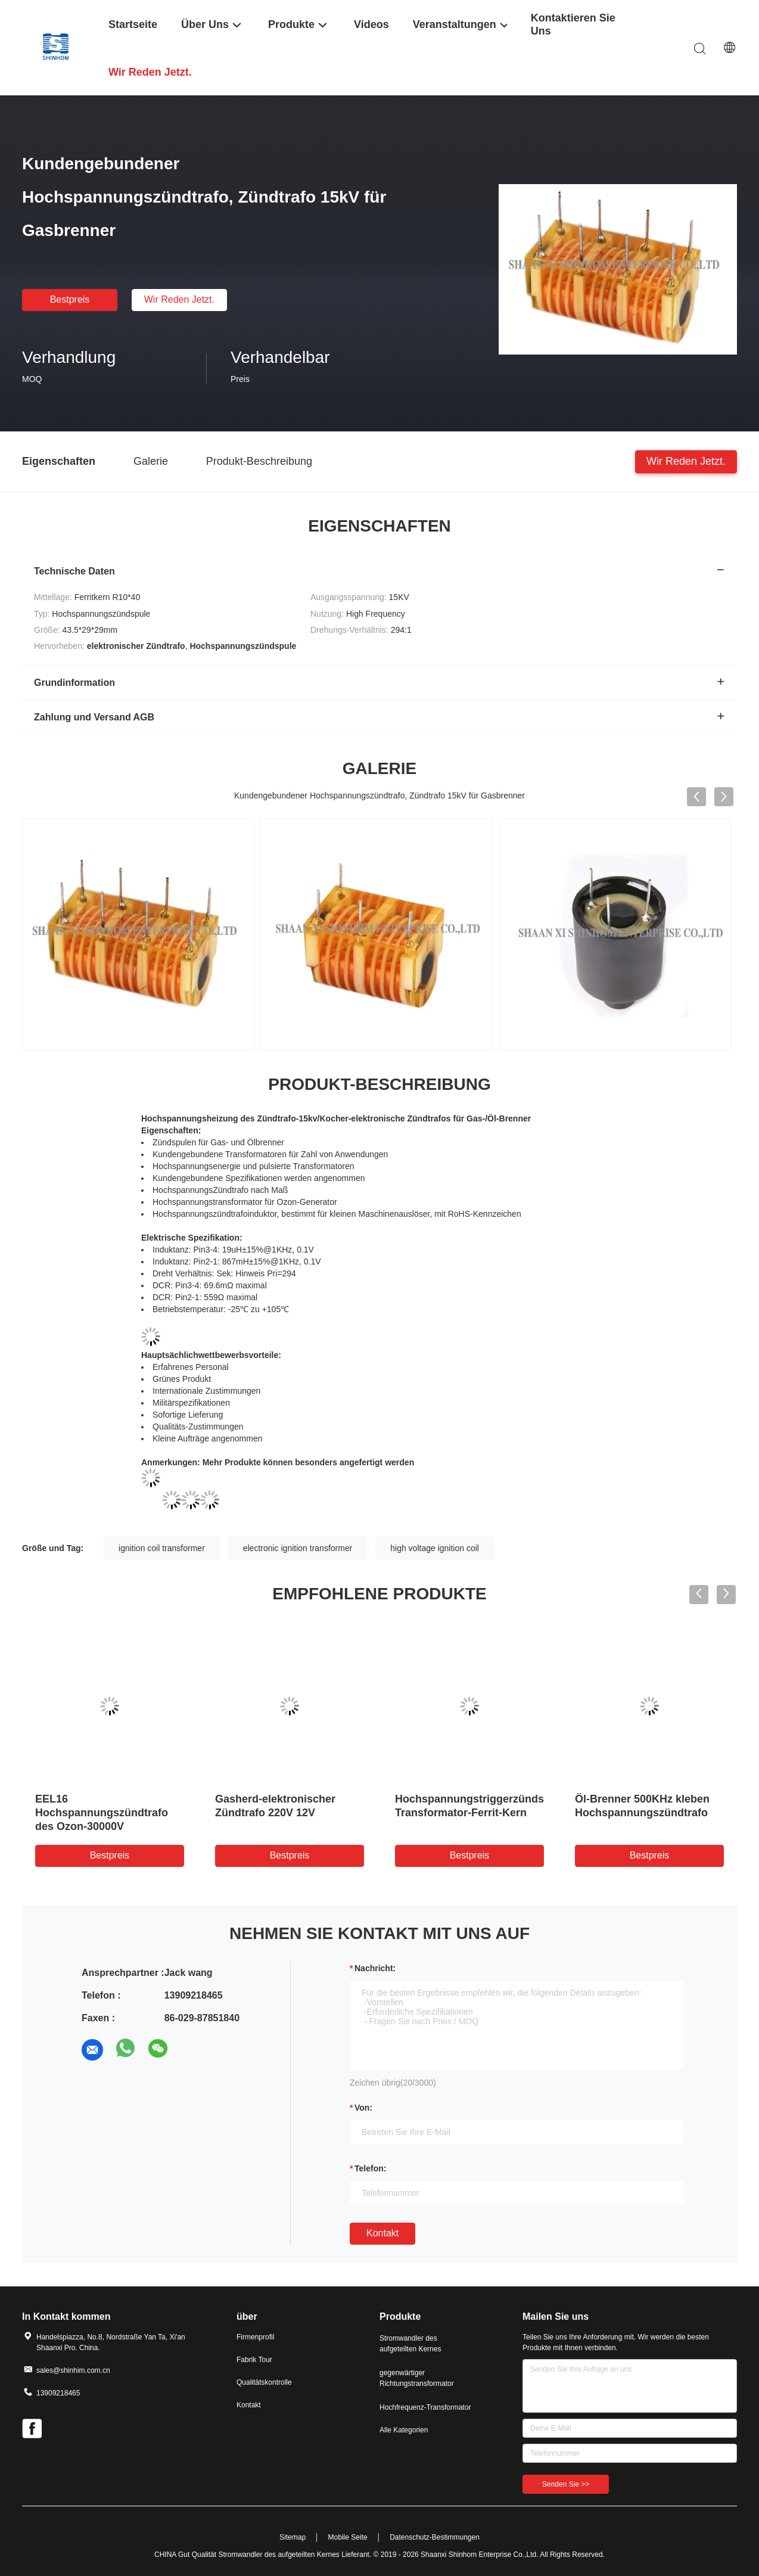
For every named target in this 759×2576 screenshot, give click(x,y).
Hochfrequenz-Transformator (425, 2407)
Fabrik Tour (254, 2360)
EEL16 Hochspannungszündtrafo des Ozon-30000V (101, 1812)
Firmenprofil (255, 2337)
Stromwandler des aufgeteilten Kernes (410, 2343)
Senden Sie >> (565, 2484)
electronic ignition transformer (298, 1548)
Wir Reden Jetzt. (179, 299)
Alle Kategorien (404, 2430)
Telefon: (370, 2168)
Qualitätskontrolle (264, 2382)
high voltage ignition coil (434, 1548)
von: (363, 2107)
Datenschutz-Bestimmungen (435, 2537)
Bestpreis (70, 299)
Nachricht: (375, 1968)
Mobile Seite (348, 2537)
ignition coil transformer (162, 1548)
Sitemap (292, 2537)
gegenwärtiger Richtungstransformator (417, 2378)
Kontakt (382, 2233)
